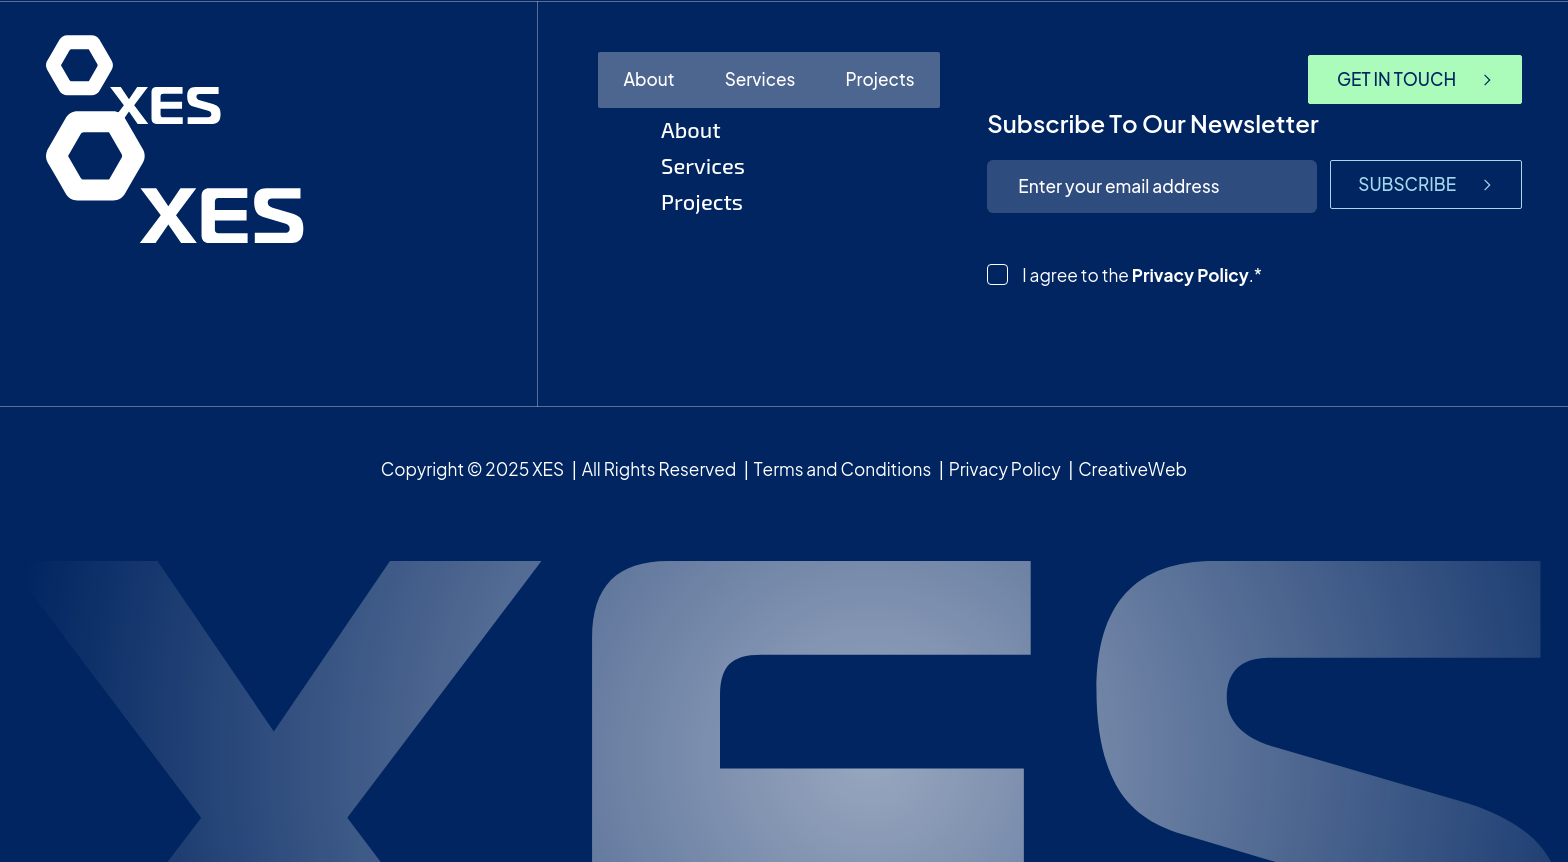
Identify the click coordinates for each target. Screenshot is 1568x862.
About (648, 79)
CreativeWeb (1132, 469)
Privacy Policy (1190, 275)
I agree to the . (1142, 275)
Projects (879, 79)
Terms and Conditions (842, 469)
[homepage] (133, 79)
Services (760, 79)
